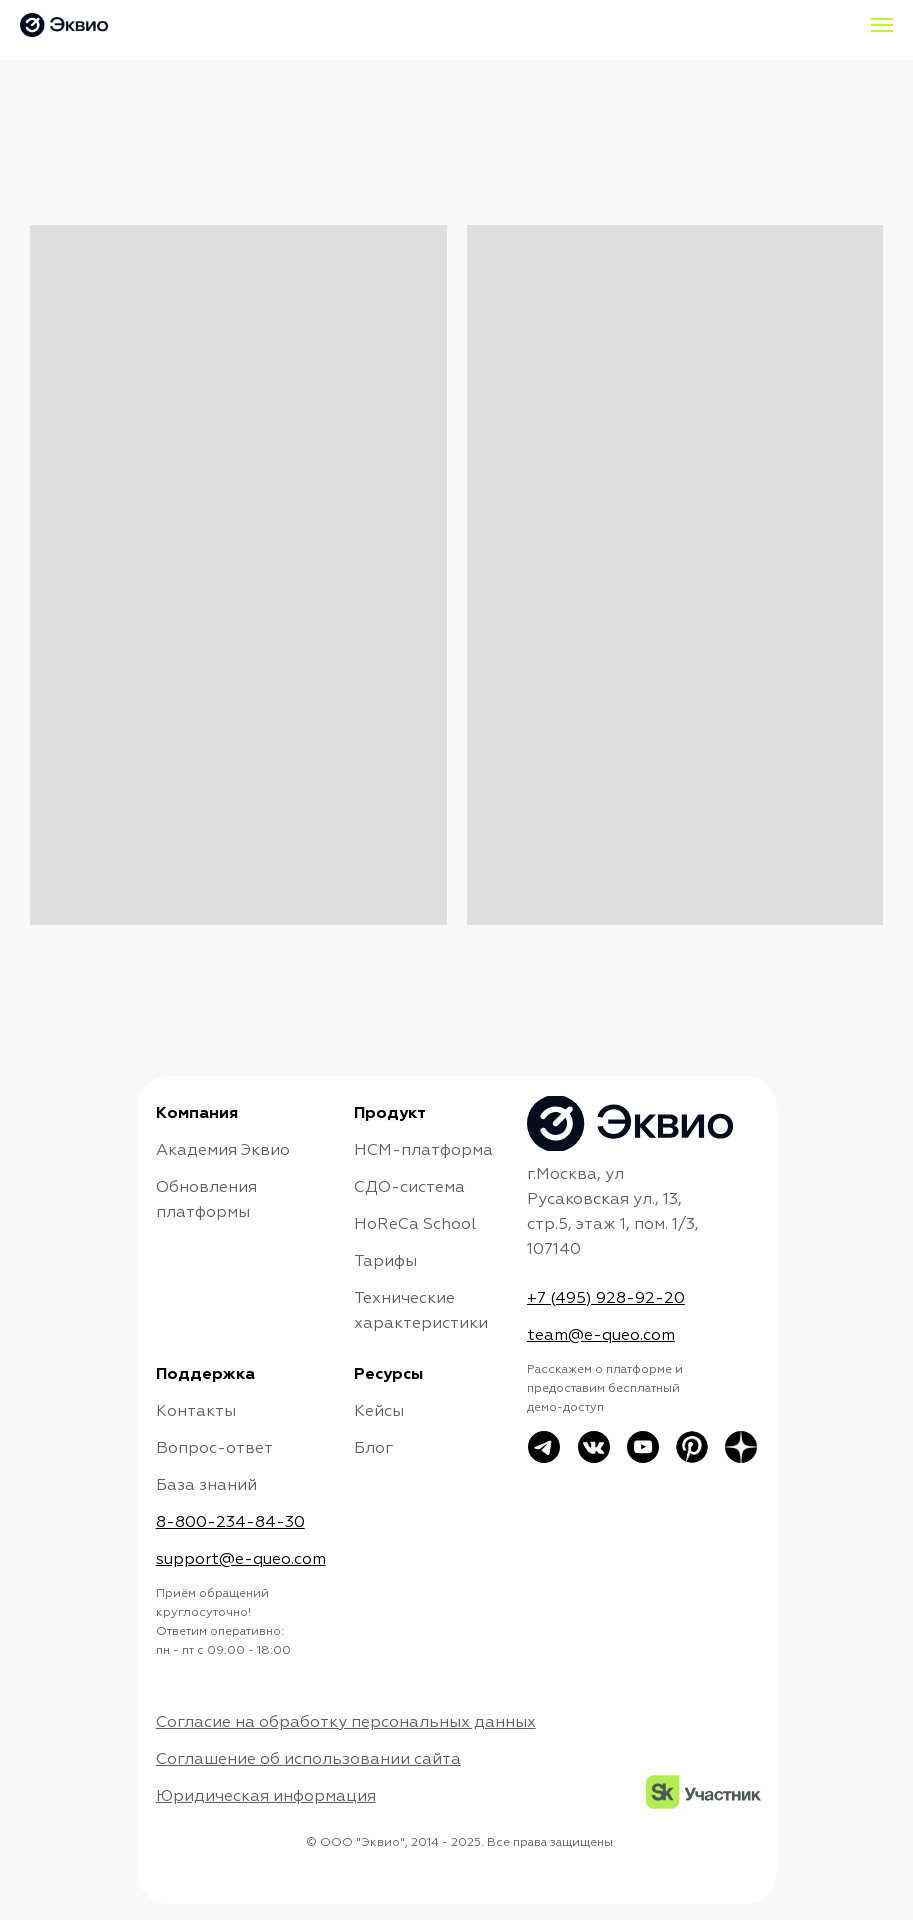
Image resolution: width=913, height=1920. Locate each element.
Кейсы (379, 1412)
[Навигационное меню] (882, 25)
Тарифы (385, 1262)
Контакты (196, 1412)
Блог (373, 1449)
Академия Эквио (223, 1151)
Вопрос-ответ (214, 1449)
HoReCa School (415, 1225)
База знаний (206, 1486)
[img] (692, 1447)
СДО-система (409, 1188)
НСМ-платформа (423, 1151)
